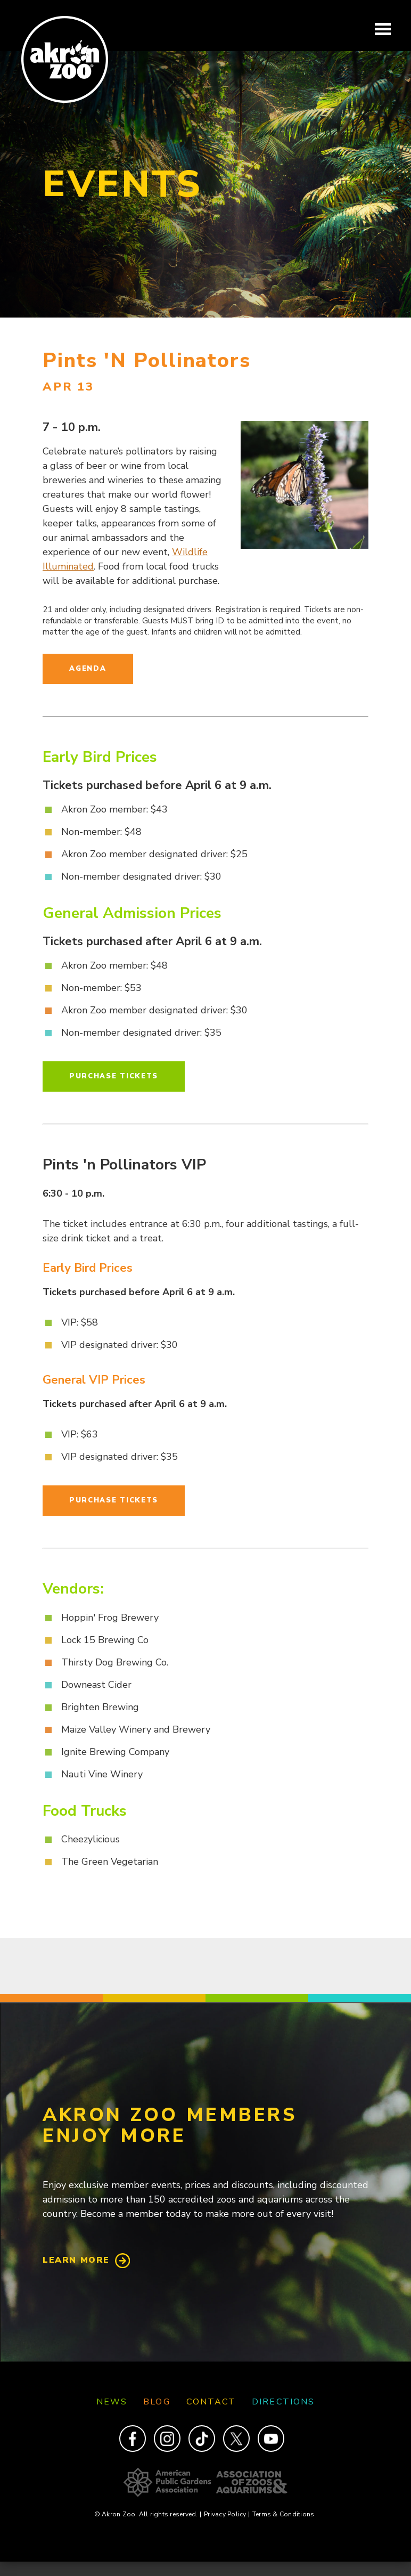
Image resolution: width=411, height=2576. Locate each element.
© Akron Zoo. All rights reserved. (147, 2514)
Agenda (87, 668)
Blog (156, 2402)
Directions (283, 2402)
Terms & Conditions (283, 2514)
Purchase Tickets (113, 1076)
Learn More (76, 2260)
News (111, 2402)
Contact (211, 2402)
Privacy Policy (227, 2514)
